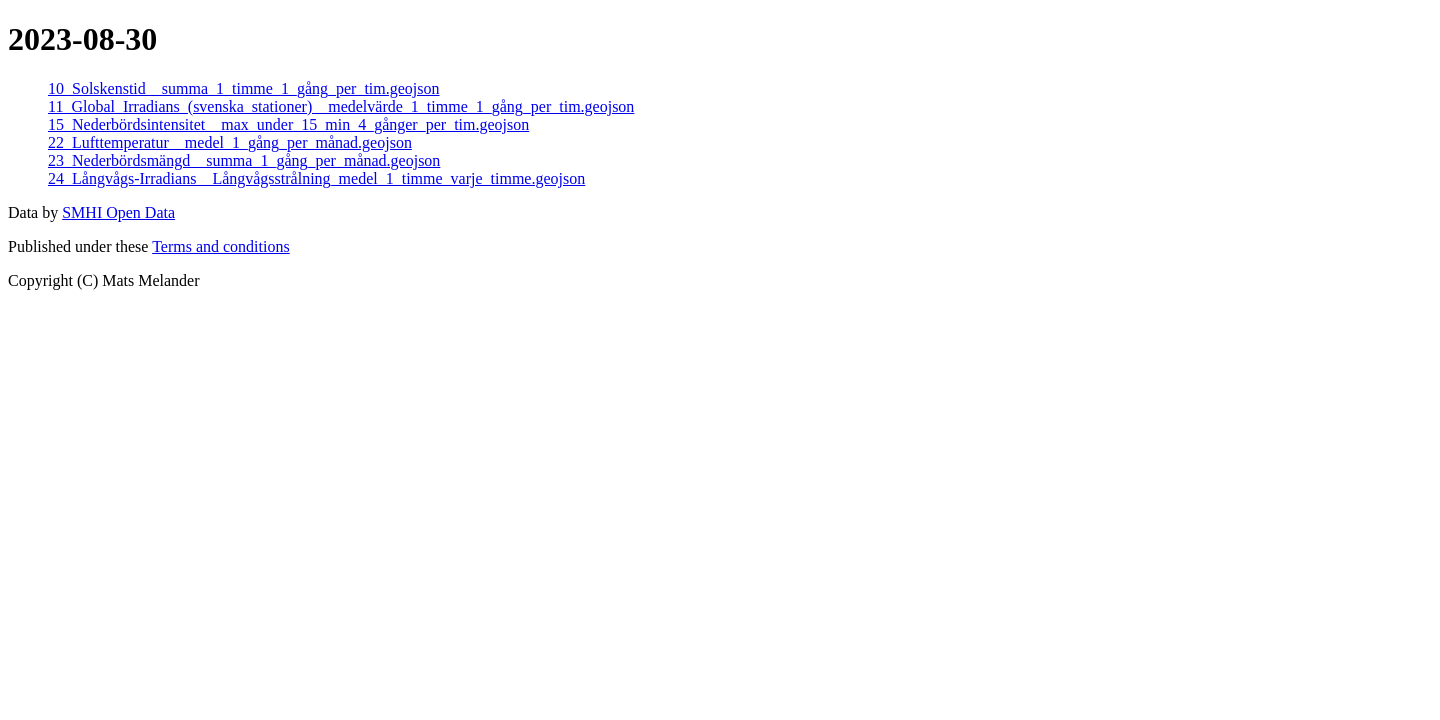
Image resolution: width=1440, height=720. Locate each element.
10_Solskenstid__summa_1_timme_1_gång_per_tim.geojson (244, 88)
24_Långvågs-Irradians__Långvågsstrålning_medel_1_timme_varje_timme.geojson (316, 178)
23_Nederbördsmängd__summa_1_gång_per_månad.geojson (244, 160)
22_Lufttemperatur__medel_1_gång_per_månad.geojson (230, 142)
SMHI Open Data (118, 212)
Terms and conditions (221, 246)
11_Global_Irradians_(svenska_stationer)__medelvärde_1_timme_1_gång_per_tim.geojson (341, 106)
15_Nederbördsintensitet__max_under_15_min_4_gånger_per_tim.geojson (288, 124)
